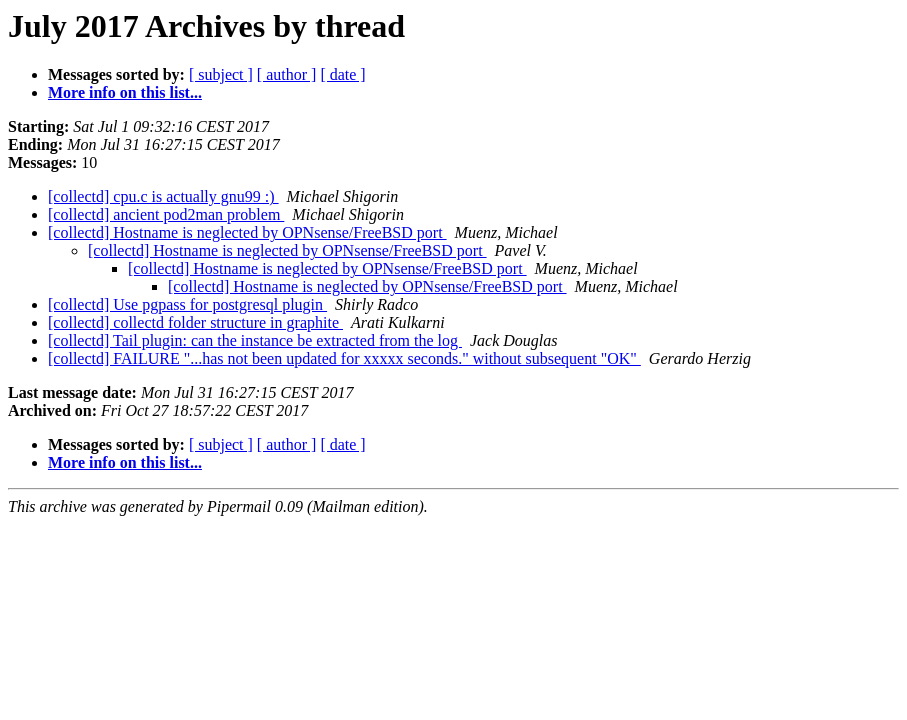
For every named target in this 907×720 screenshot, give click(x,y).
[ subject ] (221, 74)
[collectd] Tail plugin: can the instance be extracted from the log (255, 340)
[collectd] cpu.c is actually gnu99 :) (163, 196)
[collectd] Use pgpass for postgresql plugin (187, 304)
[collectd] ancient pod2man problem (166, 214)
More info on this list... (125, 92)
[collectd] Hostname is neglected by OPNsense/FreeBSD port (247, 232)
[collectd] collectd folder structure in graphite (195, 322)
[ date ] (342, 74)
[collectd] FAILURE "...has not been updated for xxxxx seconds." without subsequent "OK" (344, 358)
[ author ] (287, 74)
